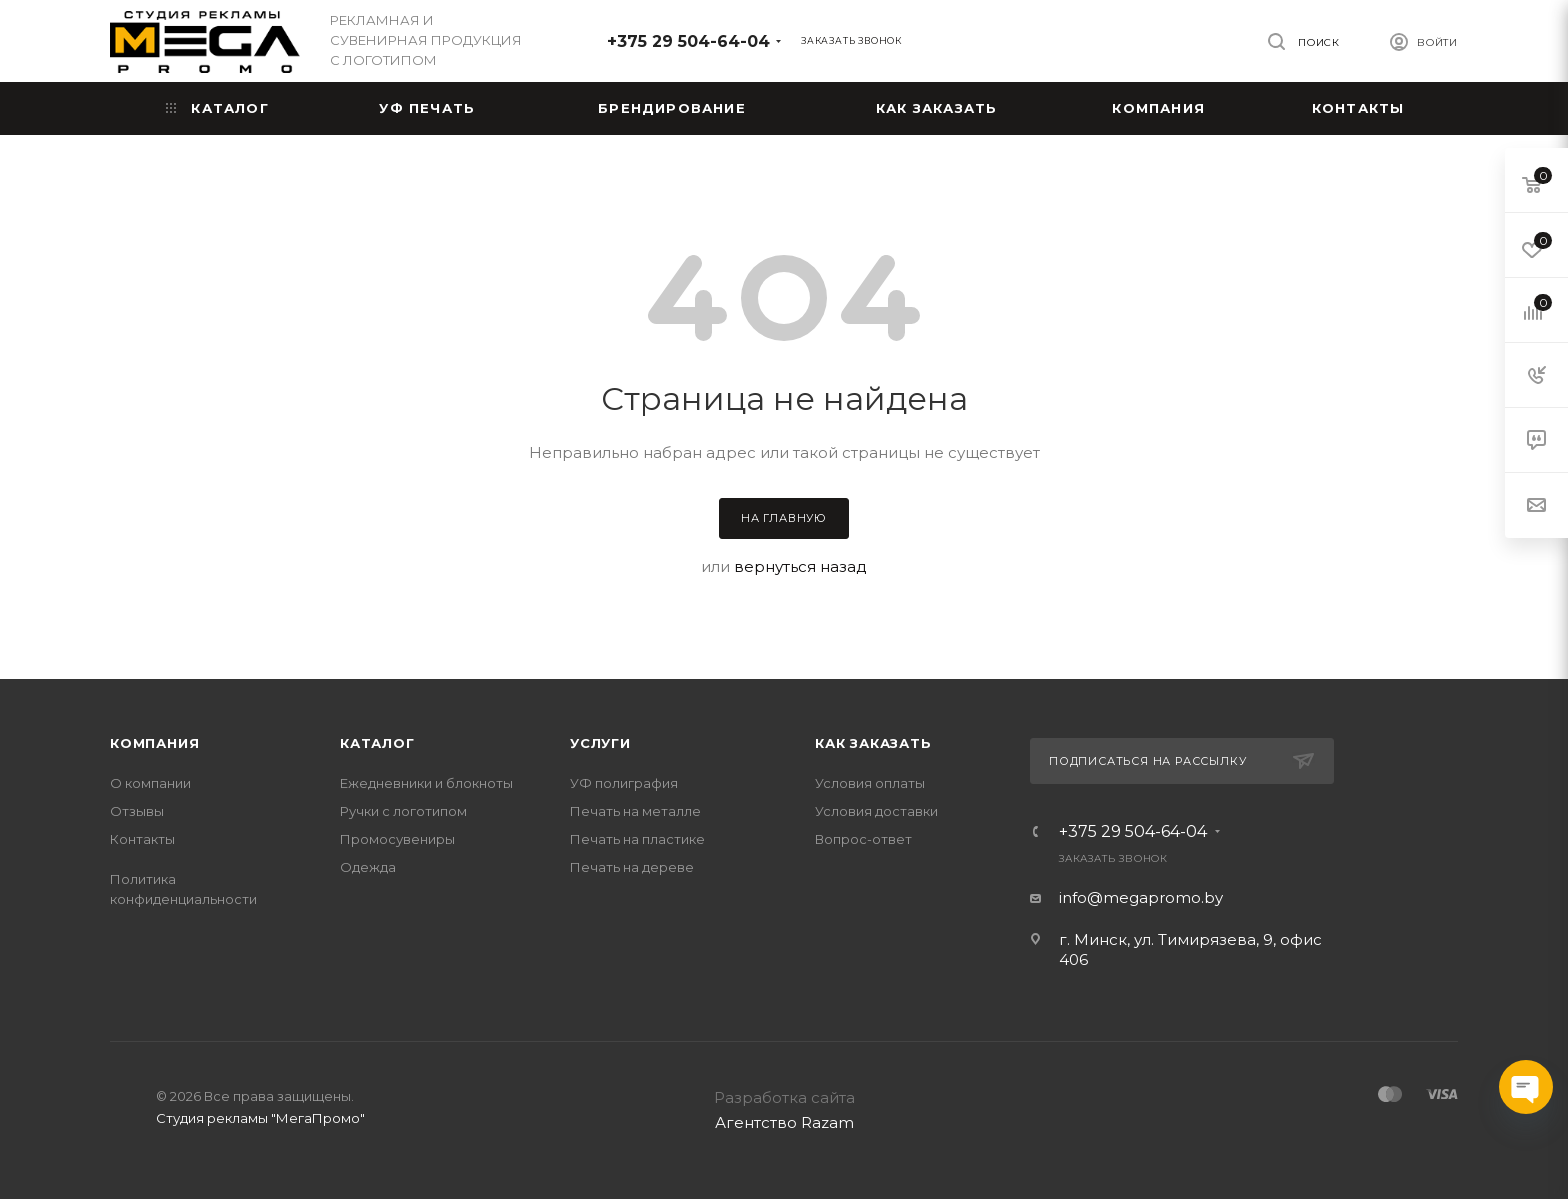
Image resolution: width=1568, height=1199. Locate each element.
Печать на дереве (632, 867)
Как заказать (873, 743)
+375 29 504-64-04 (688, 41)
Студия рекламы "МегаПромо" (260, 1118)
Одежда (368, 867)
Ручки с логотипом (403, 811)
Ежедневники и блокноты (426, 783)
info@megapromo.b (1137, 897)
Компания (154, 743)
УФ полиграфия (624, 783)
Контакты (142, 839)
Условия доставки (876, 811)
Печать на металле (635, 811)
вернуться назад (800, 566)
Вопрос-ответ (863, 839)
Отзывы (137, 811)
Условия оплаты (870, 783)
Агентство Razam (784, 1122)
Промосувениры (397, 839)
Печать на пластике (637, 839)
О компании (150, 783)
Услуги (600, 743)
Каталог (377, 743)
